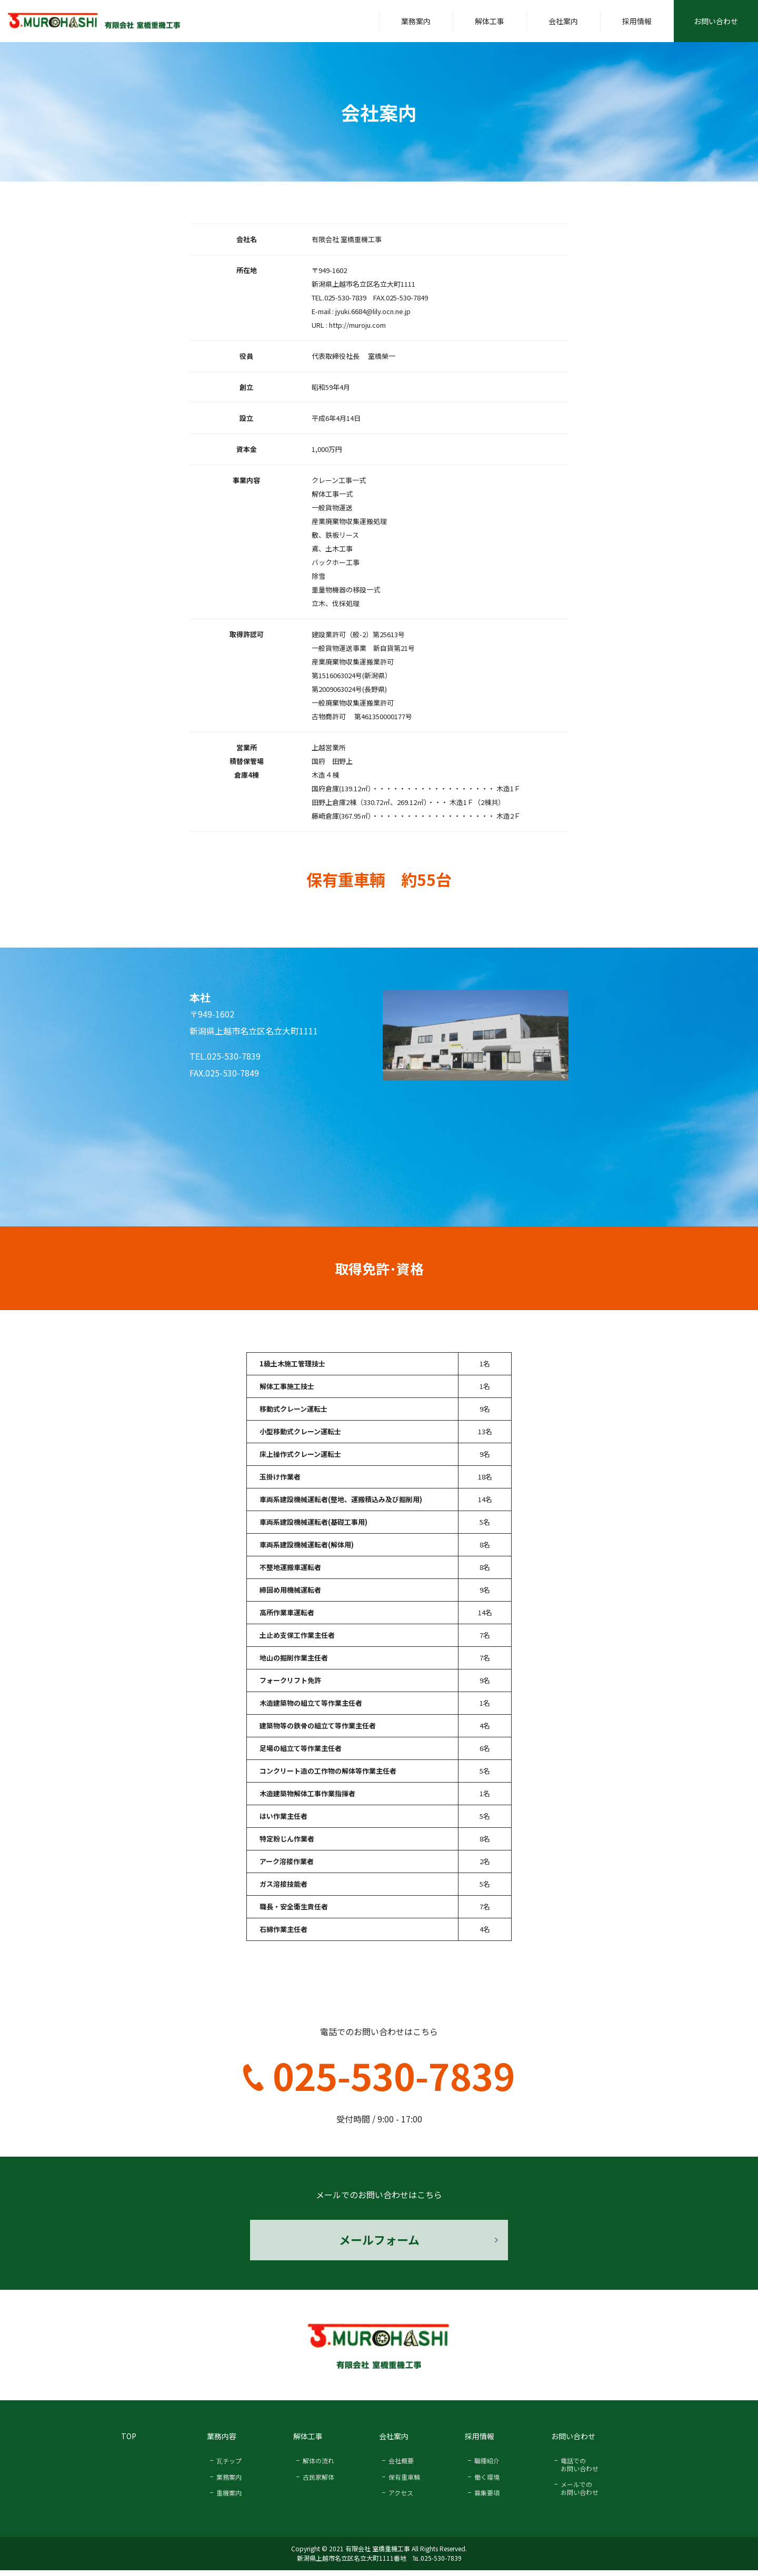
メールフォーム (379, 2242)
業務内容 (221, 2442)
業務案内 (416, 21)
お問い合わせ (716, 21)
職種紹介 (487, 2466)
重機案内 (229, 2498)
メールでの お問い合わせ (580, 2494)
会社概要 (401, 2466)
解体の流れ (318, 2466)
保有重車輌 (404, 2482)
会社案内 (563, 21)
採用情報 (637, 21)
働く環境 (487, 2482)
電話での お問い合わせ (580, 2470)
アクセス (400, 2498)
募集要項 (487, 2498)
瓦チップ (229, 2466)
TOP (128, 2442)
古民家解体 (318, 2482)
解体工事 (489, 21)
